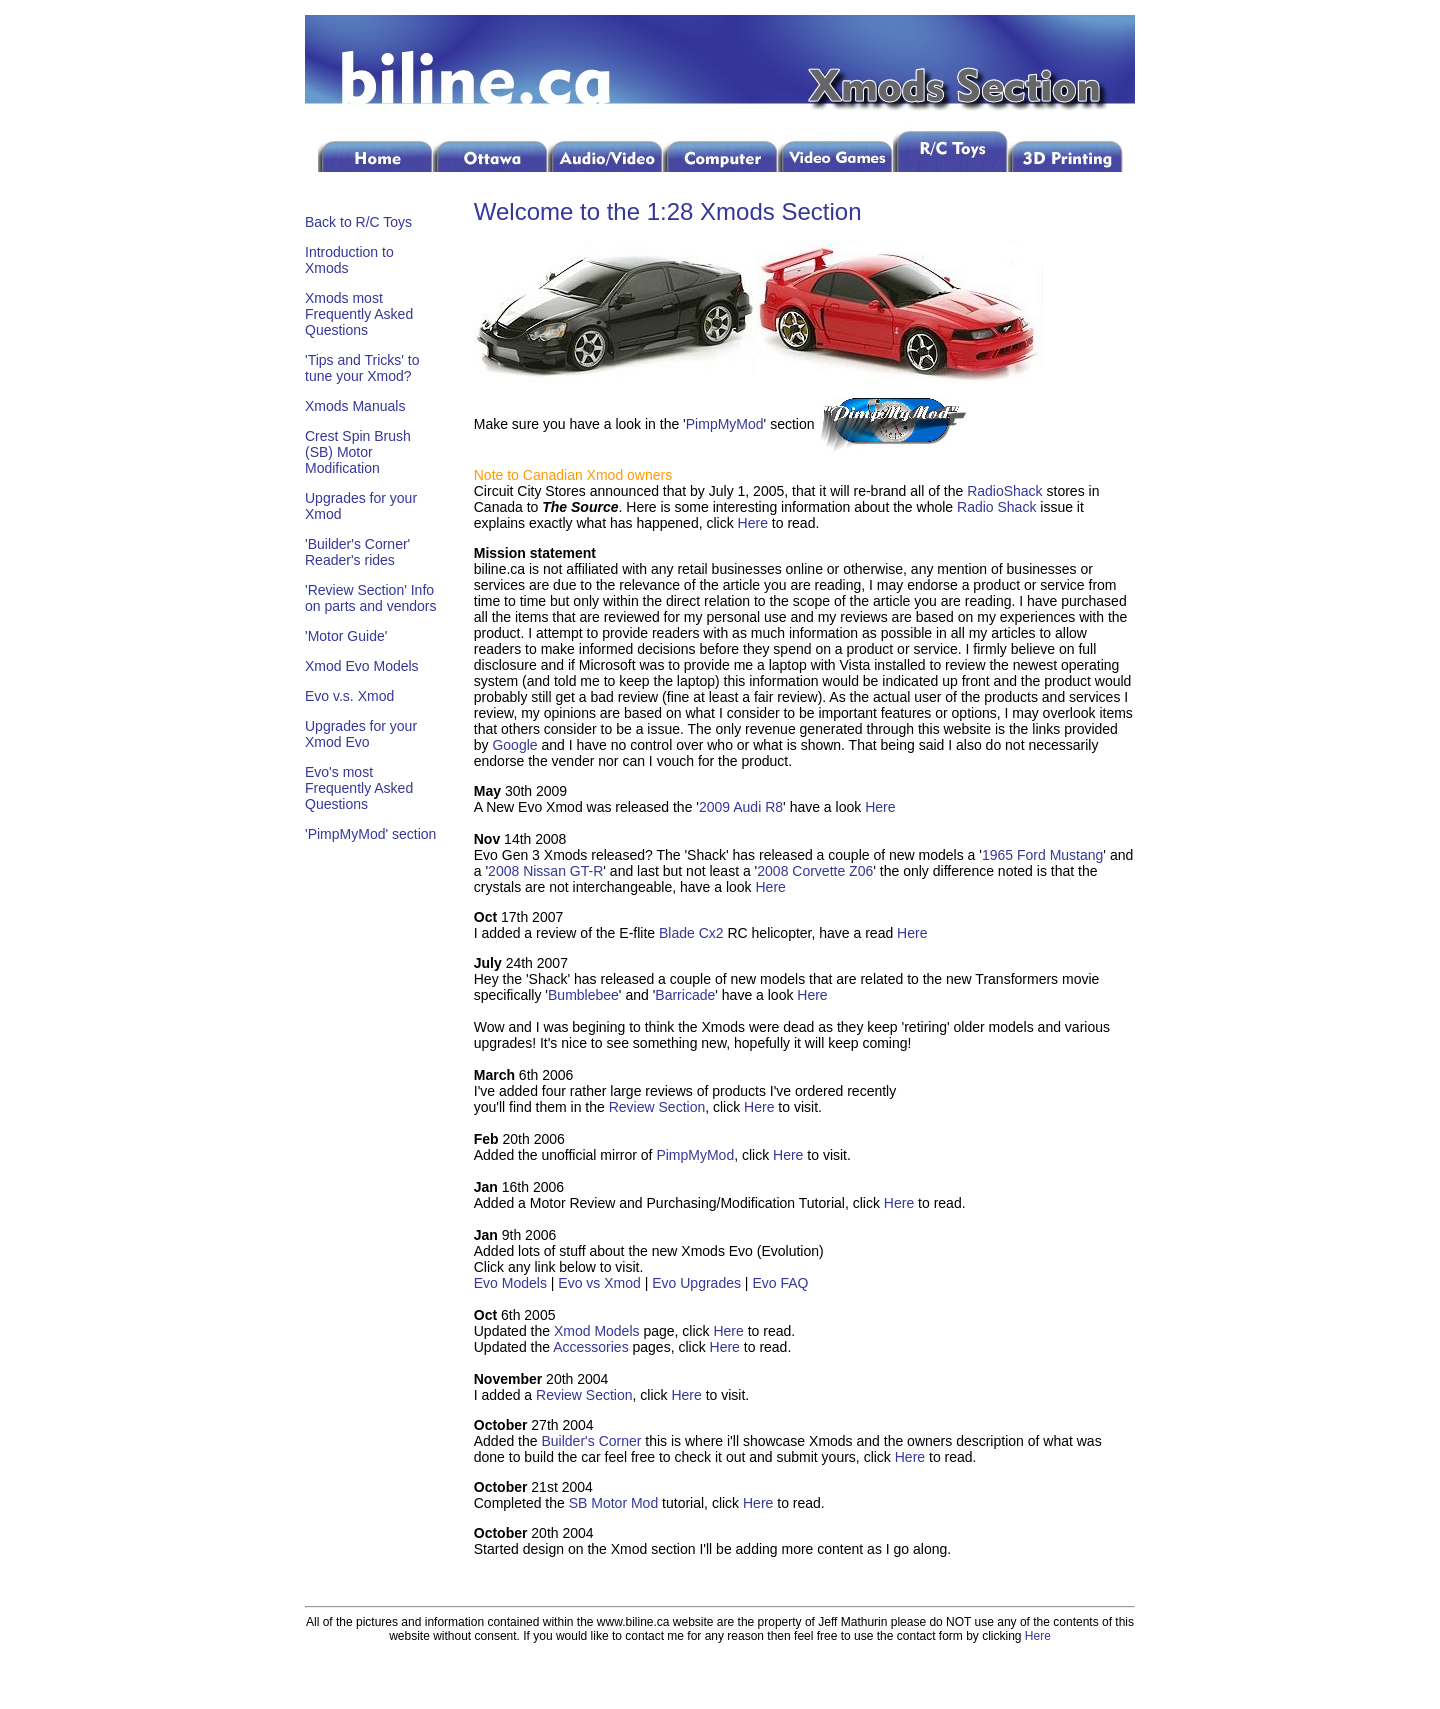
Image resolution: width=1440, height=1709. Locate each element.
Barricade (685, 995)
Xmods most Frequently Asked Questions (359, 314)
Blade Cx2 (691, 933)
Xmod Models (597, 1331)
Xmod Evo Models (362, 666)
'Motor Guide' (346, 636)
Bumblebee (583, 995)
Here (753, 523)
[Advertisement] (365, 1182)
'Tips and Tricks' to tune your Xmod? (362, 368)
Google (514, 745)
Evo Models (510, 1283)
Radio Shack (996, 507)
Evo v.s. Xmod (349, 696)
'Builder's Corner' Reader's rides (357, 552)
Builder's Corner (591, 1441)
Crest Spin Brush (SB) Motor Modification (358, 452)
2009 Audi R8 (741, 807)
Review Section (657, 1107)
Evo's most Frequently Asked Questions (359, 788)
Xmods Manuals (355, 406)
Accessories (590, 1347)
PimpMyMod (725, 424)
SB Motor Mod (613, 1503)
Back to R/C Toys (358, 222)
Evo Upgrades (696, 1283)
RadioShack (1005, 491)
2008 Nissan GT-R (545, 871)
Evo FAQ (780, 1283)
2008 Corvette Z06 (815, 871)
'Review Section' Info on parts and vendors (371, 598)
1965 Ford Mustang (1042, 855)
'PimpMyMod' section (370, 834)
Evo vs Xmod (601, 1283)
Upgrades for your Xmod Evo (361, 734)
